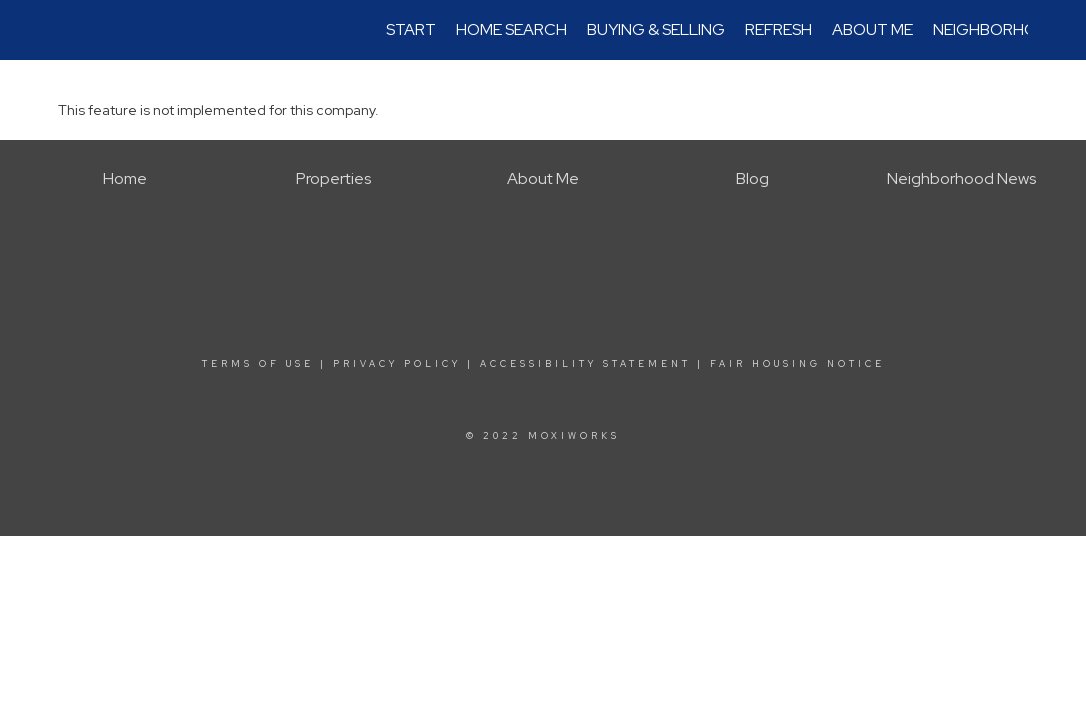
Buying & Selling (656, 29)
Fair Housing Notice (797, 364)
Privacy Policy (397, 364)
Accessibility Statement (585, 364)
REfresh (778, 29)
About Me (872, 29)
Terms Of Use (258, 364)
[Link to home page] (68, 30)
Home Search (511, 29)
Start (411, 29)
